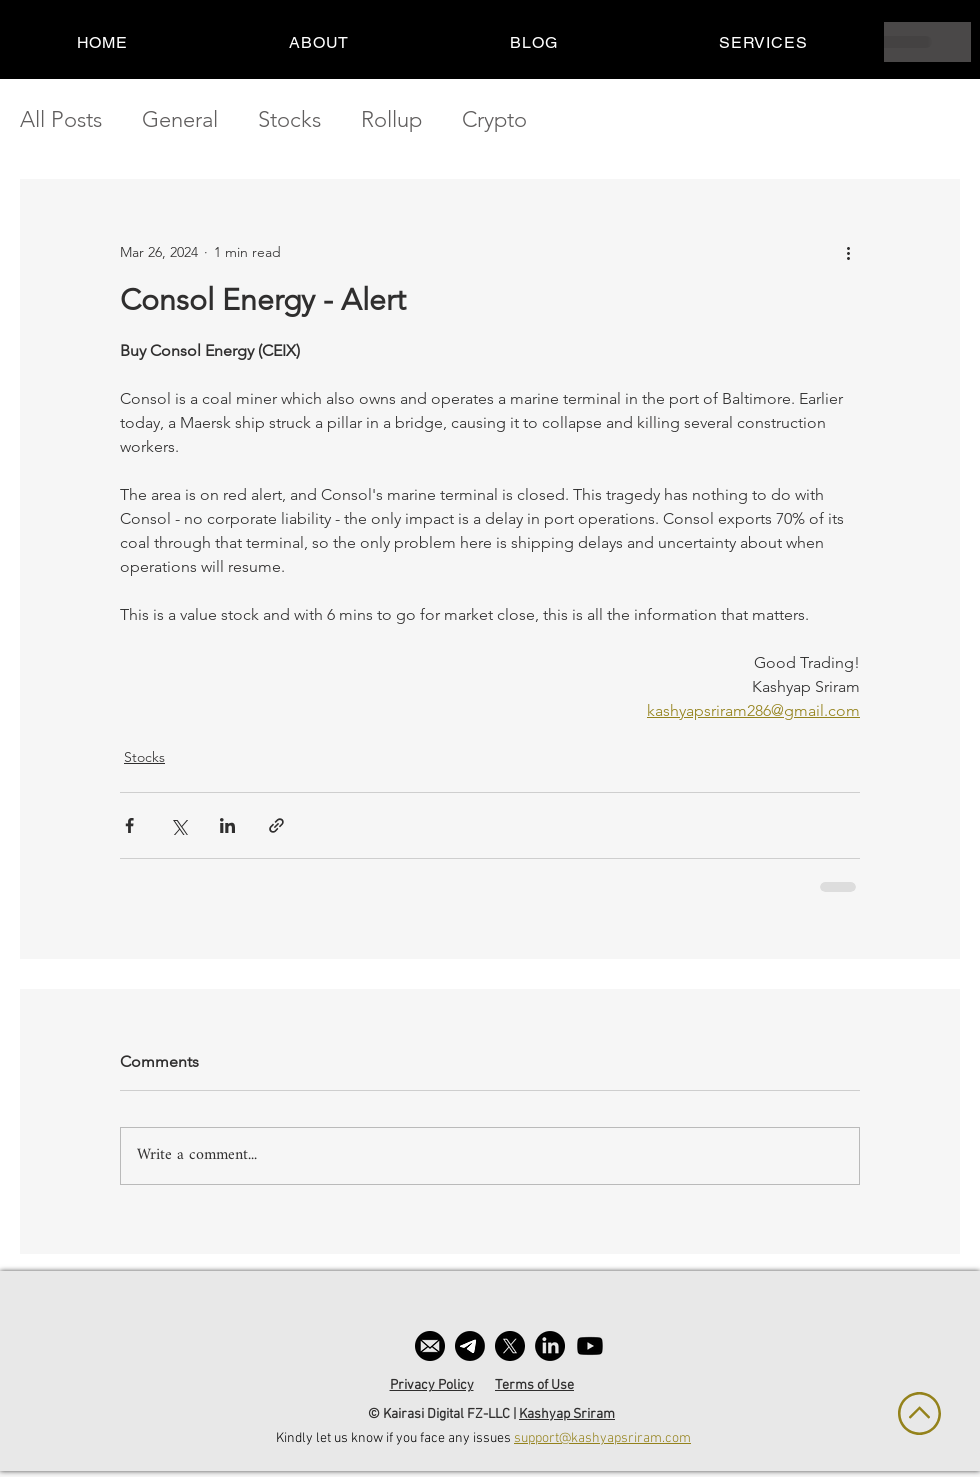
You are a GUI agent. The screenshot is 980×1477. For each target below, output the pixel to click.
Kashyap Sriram (567, 1414)
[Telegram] (470, 1346)
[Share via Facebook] (129, 825)
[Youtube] (590, 1346)
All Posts (61, 119)
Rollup (391, 119)
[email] (430, 1346)
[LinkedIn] (550, 1346)
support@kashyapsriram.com (602, 1438)
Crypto (494, 119)
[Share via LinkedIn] (227, 825)
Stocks (289, 119)
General (180, 119)
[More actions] (848, 252)
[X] (510, 1346)
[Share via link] (276, 825)
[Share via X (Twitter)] (178, 825)
